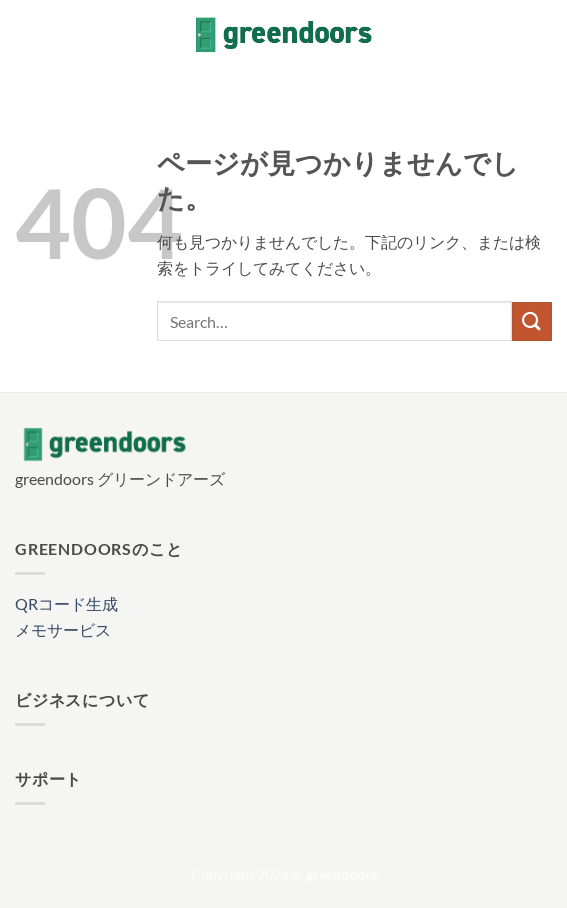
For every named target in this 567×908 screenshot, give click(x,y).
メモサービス (63, 629)
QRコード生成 (66, 603)
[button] (27, 34)
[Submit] (532, 321)
